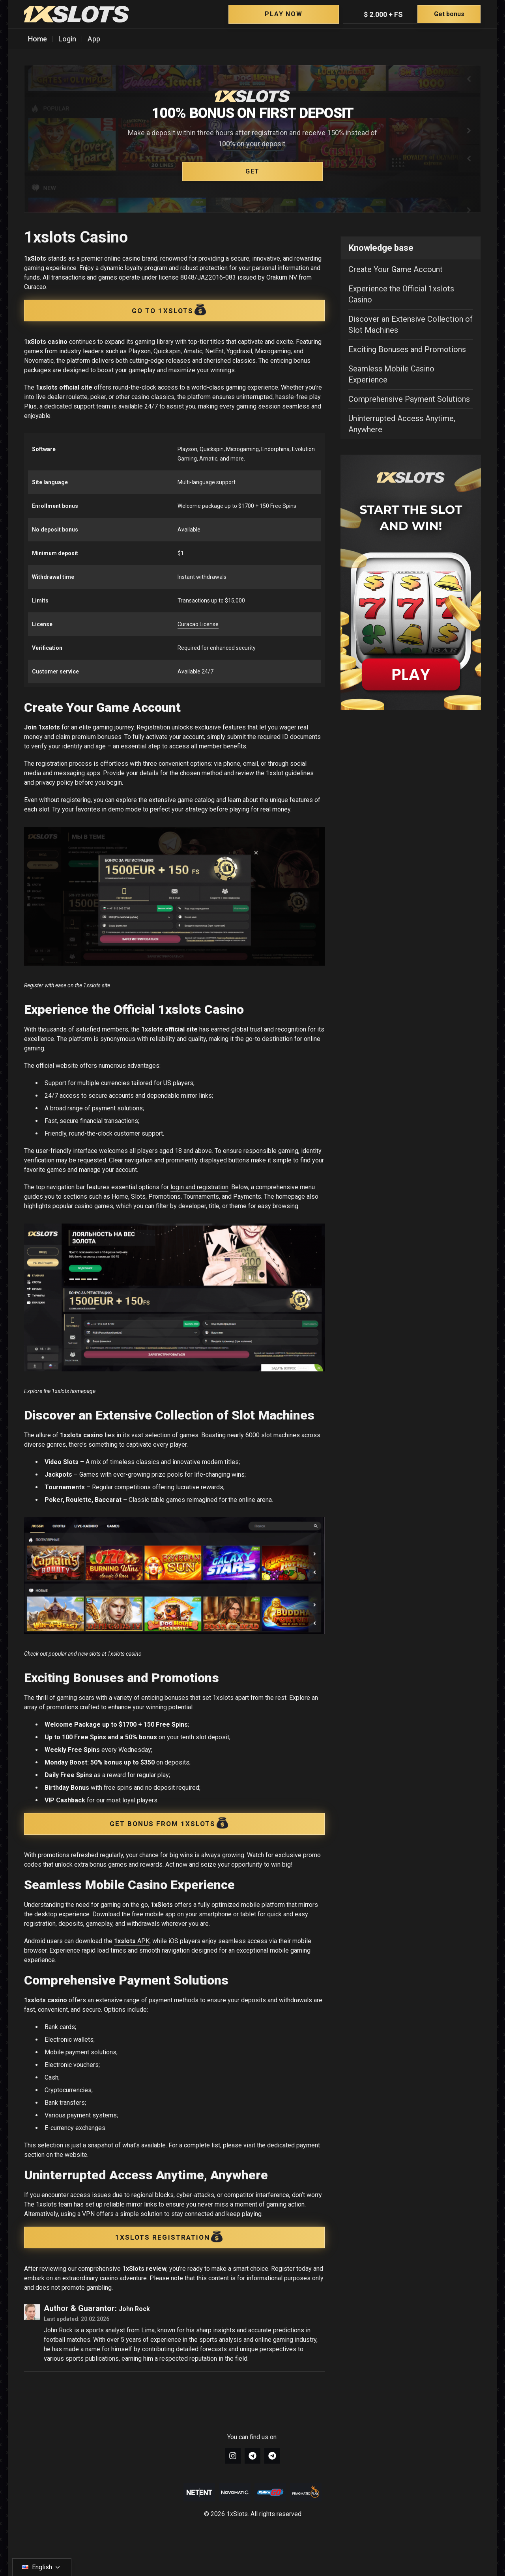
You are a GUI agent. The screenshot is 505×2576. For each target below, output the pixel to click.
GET (252, 171)
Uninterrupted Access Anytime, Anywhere (401, 424)
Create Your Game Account (395, 269)
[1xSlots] (76, 14)
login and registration (199, 1187)
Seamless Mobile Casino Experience (391, 374)
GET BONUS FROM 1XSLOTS (170, 1822)
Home (37, 39)
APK (132, 1941)
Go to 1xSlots (169, 309)
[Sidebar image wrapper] (410, 582)
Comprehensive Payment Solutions (409, 399)
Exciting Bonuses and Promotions (407, 349)
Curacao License (198, 624)
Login (67, 39)
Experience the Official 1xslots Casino (401, 294)
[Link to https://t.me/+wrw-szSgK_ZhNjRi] (272, 2456)
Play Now (284, 14)
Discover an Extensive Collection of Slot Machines (410, 324)
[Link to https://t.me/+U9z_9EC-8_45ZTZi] (252, 2456)
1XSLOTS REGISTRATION (169, 2236)
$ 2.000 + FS (422, 14)
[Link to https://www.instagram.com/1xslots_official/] (233, 2456)
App (94, 39)
